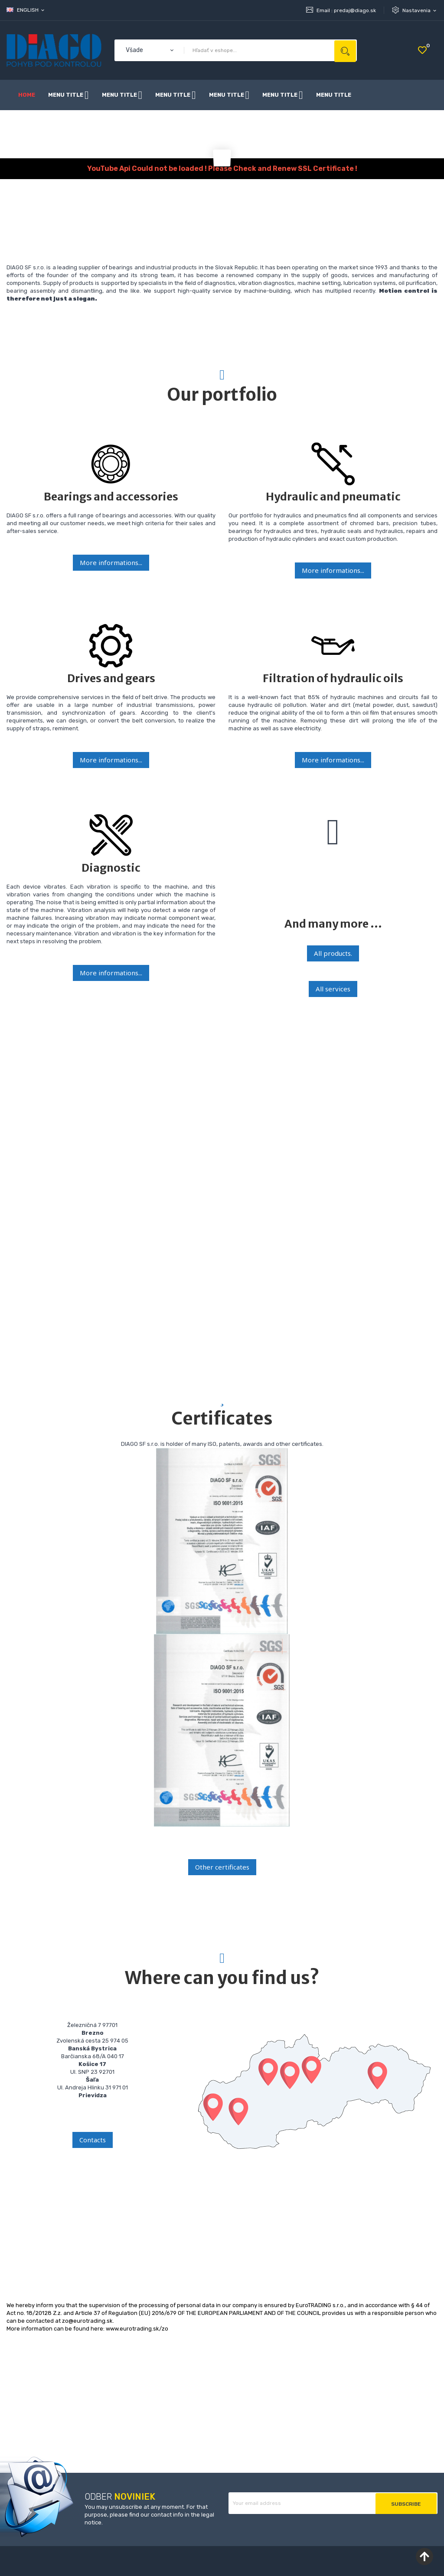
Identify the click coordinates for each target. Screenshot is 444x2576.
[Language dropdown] (26, 10)
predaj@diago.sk (355, 10)
